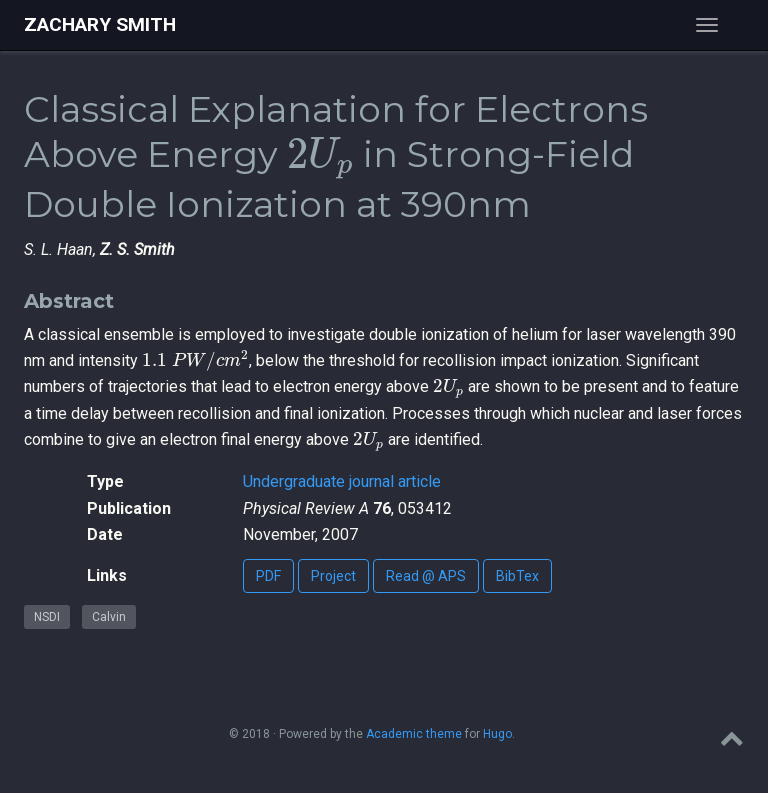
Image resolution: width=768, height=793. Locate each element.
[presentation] (320, 159)
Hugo (497, 734)
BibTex (517, 576)
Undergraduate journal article (342, 481)
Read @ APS (426, 576)
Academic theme (414, 734)
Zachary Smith (100, 24)
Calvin (109, 617)
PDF (268, 576)
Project (333, 576)
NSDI (47, 617)
